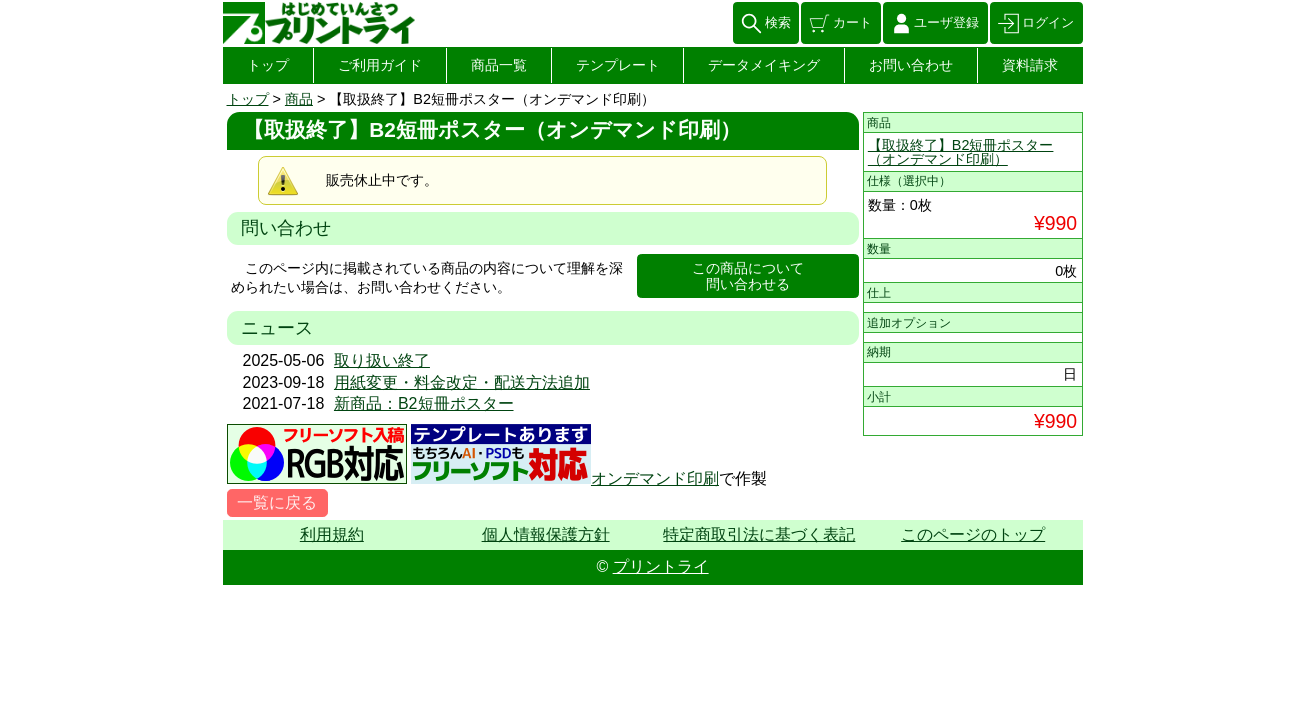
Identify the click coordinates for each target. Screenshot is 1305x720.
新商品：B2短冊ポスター (424, 403)
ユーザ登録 (946, 22)
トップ (268, 65)
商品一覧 (499, 65)
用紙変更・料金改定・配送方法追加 (462, 382)
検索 (778, 22)
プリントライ (661, 566)
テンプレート (618, 65)
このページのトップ (973, 534)
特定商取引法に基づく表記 (759, 534)
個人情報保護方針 (546, 534)
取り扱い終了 (382, 360)
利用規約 (332, 534)
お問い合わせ (911, 65)
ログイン (1048, 22)
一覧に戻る (277, 502)
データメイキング (764, 65)
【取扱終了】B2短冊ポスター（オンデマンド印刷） (961, 152)
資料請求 (1030, 65)
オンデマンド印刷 (655, 478)
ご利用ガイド (380, 65)
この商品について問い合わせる (748, 276)
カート (852, 22)
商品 (299, 99)
